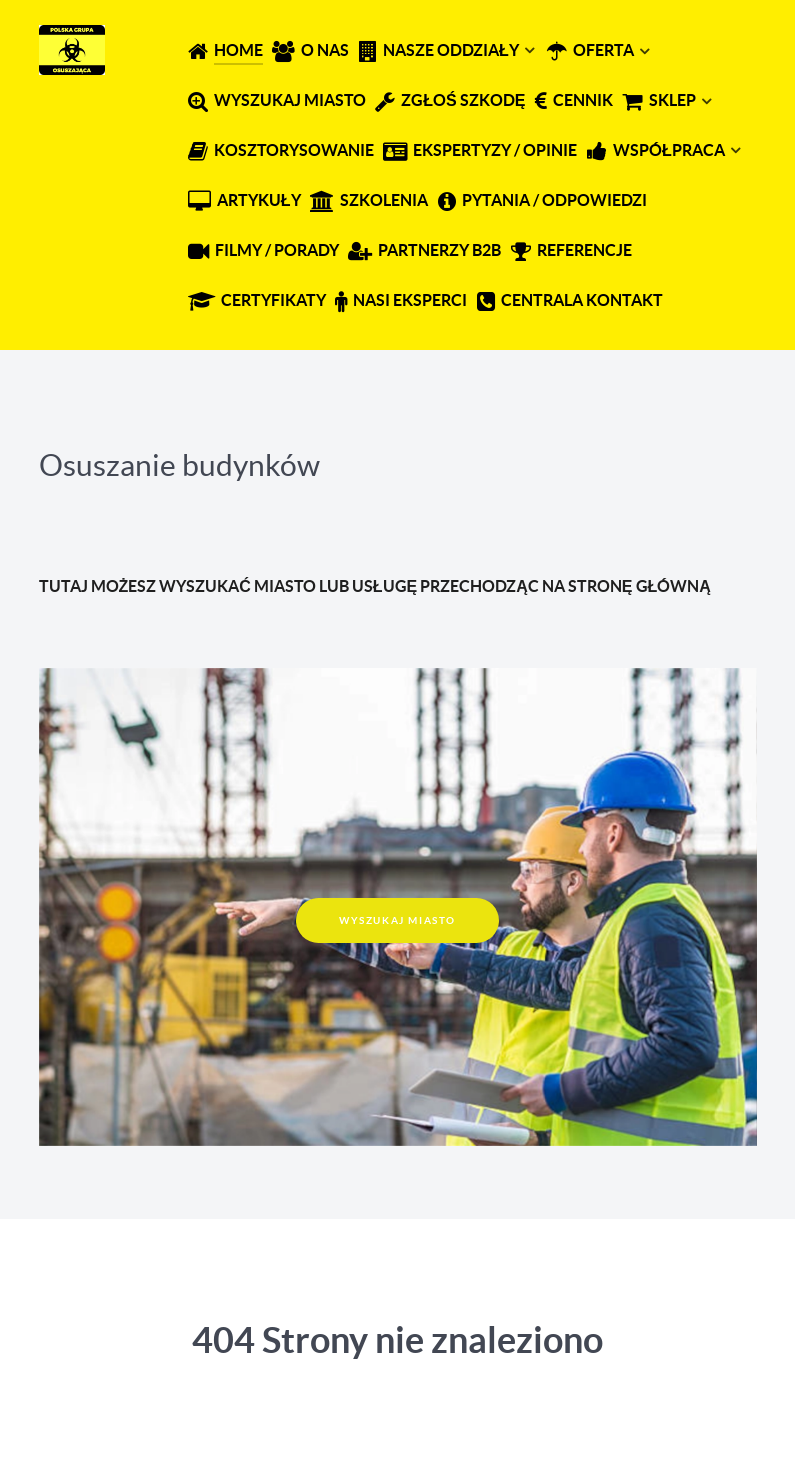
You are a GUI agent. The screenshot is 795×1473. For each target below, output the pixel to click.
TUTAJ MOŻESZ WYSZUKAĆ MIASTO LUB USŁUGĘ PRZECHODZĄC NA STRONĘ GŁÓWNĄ (375, 586)
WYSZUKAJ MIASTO (397, 920)
